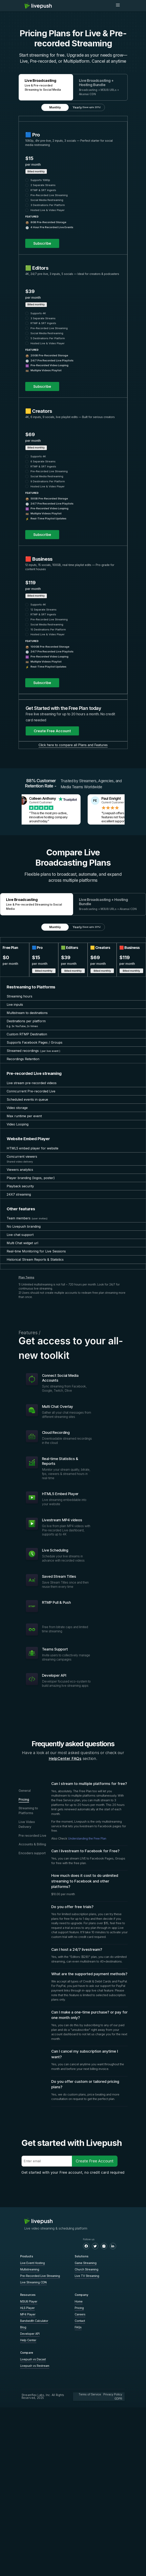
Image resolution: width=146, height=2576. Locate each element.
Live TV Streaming (87, 2276)
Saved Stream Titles (59, 1576)
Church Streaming (86, 2269)
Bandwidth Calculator (34, 2320)
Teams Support (55, 1649)
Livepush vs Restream (34, 2365)
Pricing (79, 2308)
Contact (80, 2320)
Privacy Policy (112, 2394)
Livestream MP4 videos (62, 1520)
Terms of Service (90, 2394)
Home (79, 2301)
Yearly (87, 107)
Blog (23, 2327)
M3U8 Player (28, 2301)
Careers (80, 2314)
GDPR (118, 2398)
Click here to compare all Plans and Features (73, 745)
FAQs (78, 2327)
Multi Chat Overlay (57, 1406)
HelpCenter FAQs (65, 1758)
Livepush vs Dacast (33, 2359)
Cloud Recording (56, 1432)
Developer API (54, 1675)
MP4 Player (28, 2314)
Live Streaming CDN (33, 2282)
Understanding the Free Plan (87, 1838)
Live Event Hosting (32, 2263)
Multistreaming (29, 2269)
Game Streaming (86, 2263)
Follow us (89, 2239)
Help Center (28, 2340)
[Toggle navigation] (117, 6)
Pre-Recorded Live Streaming (40, 2276)
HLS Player (27, 2308)
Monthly (55, 107)
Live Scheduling (55, 1550)
